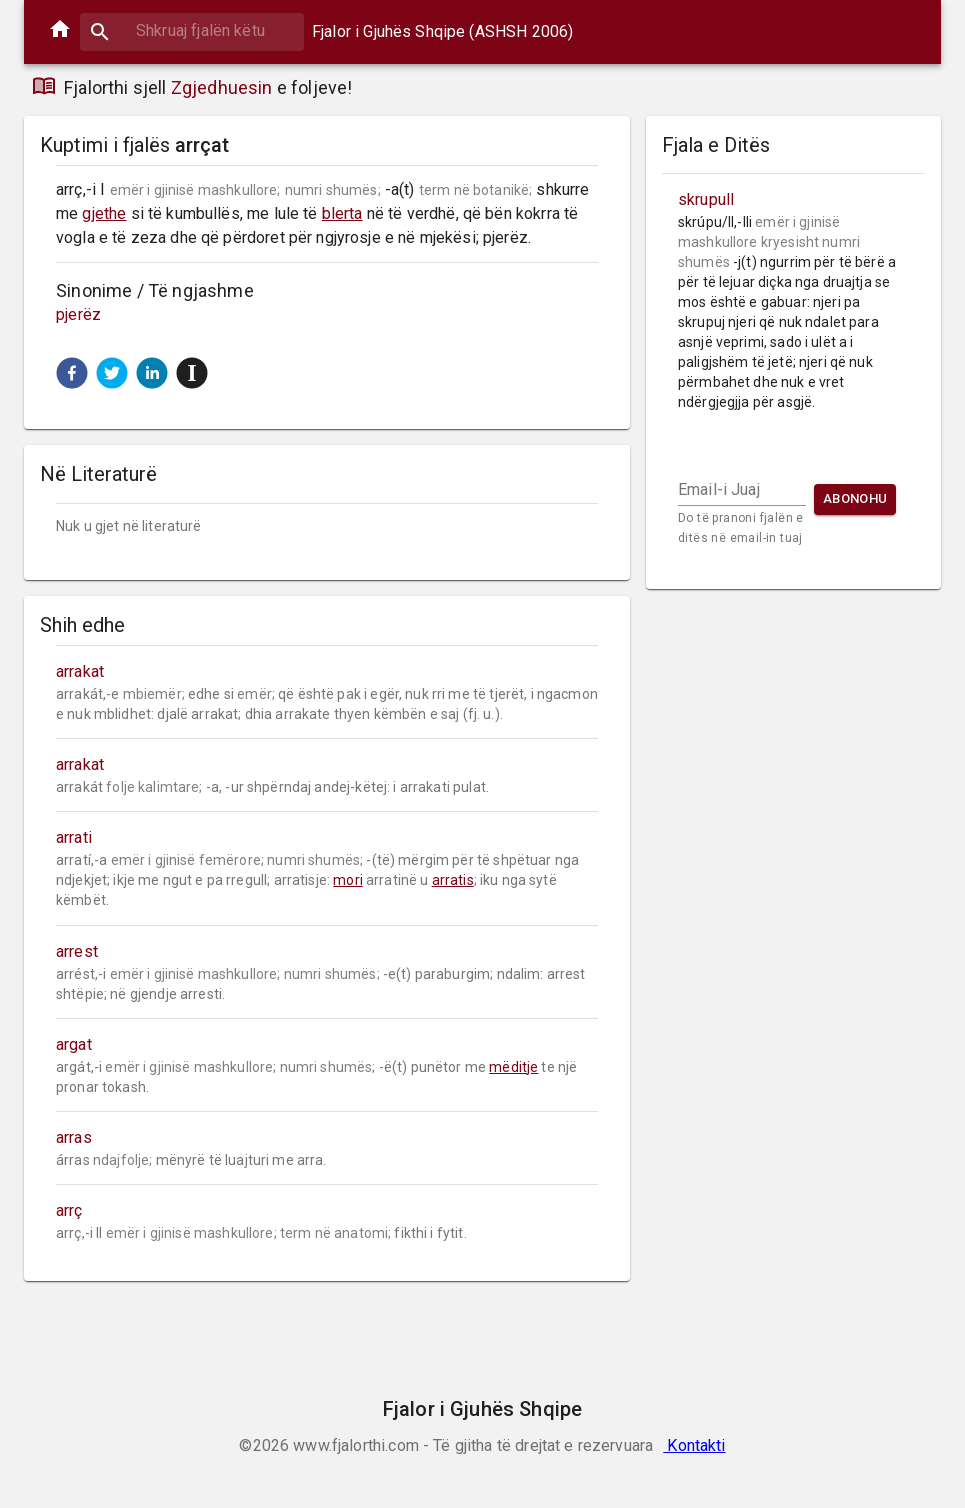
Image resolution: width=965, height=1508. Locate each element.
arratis (453, 880)
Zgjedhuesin (222, 87)
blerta (342, 213)
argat (74, 1044)
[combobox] (192, 30)
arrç (69, 1210)
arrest (77, 951)
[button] (72, 373)
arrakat (80, 671)
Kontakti (694, 1445)
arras (74, 1137)
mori (348, 880)
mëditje (513, 1067)
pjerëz (78, 314)
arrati (74, 837)
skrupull (706, 199)
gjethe (104, 213)
